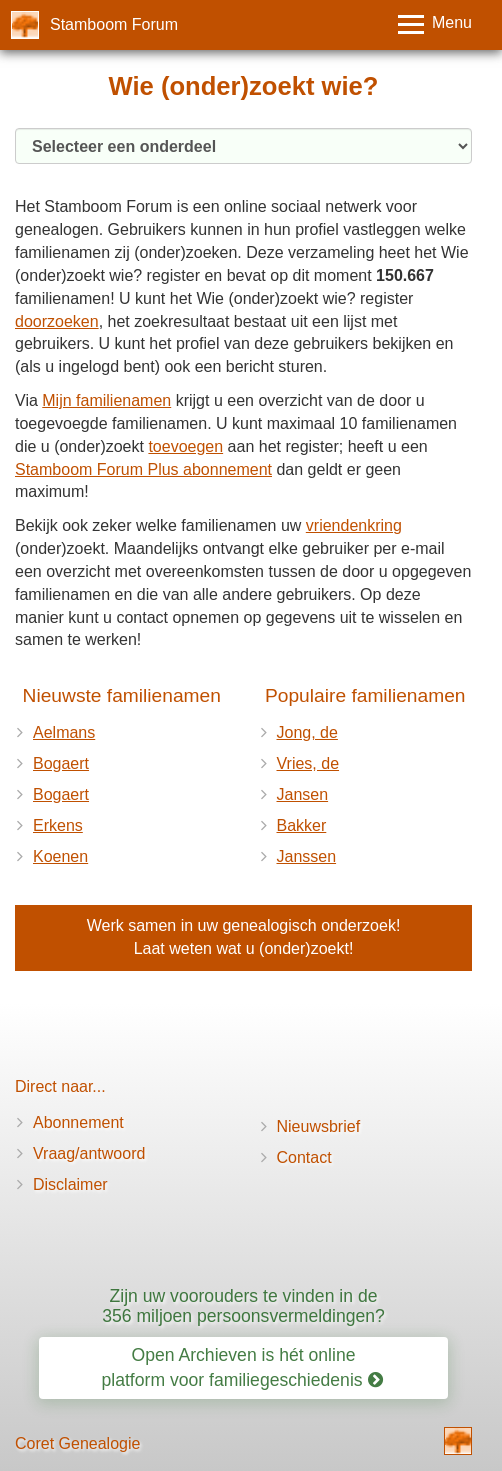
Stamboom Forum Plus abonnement (143, 469)
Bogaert (61, 763)
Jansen (303, 794)
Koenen (60, 856)
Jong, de (307, 732)
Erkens (58, 825)
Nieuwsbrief (319, 1126)
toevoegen (185, 446)
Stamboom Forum (114, 24)
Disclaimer (70, 1184)
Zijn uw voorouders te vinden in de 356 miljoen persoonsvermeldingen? (243, 1305)
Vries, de (308, 763)
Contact (304, 1157)
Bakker (302, 825)
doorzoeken (57, 321)
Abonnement (78, 1122)
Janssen (307, 856)
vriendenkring (354, 525)
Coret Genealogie (77, 1443)
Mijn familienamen (106, 400)
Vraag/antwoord (89, 1153)
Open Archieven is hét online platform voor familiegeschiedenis (242, 1367)
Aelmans (64, 732)
